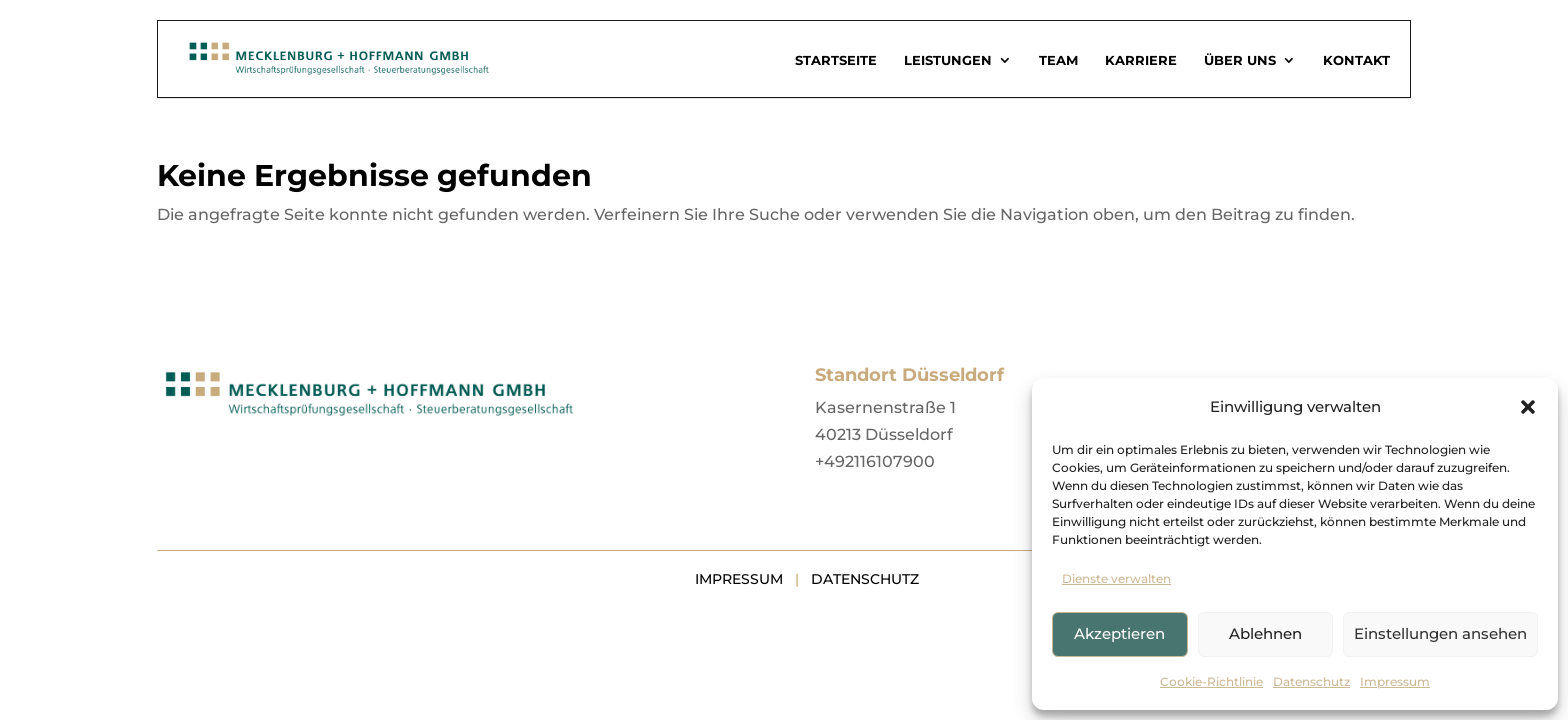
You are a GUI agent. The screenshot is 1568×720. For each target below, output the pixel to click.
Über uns (1240, 60)
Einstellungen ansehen (1440, 633)
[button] (1528, 407)
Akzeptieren (1119, 633)
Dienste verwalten (1116, 578)
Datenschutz (1311, 681)
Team (1058, 60)
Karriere (1141, 60)
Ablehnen (1265, 633)
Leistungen (948, 60)
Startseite (836, 60)
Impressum (1395, 681)
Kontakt (1356, 60)
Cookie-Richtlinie (1211, 681)
